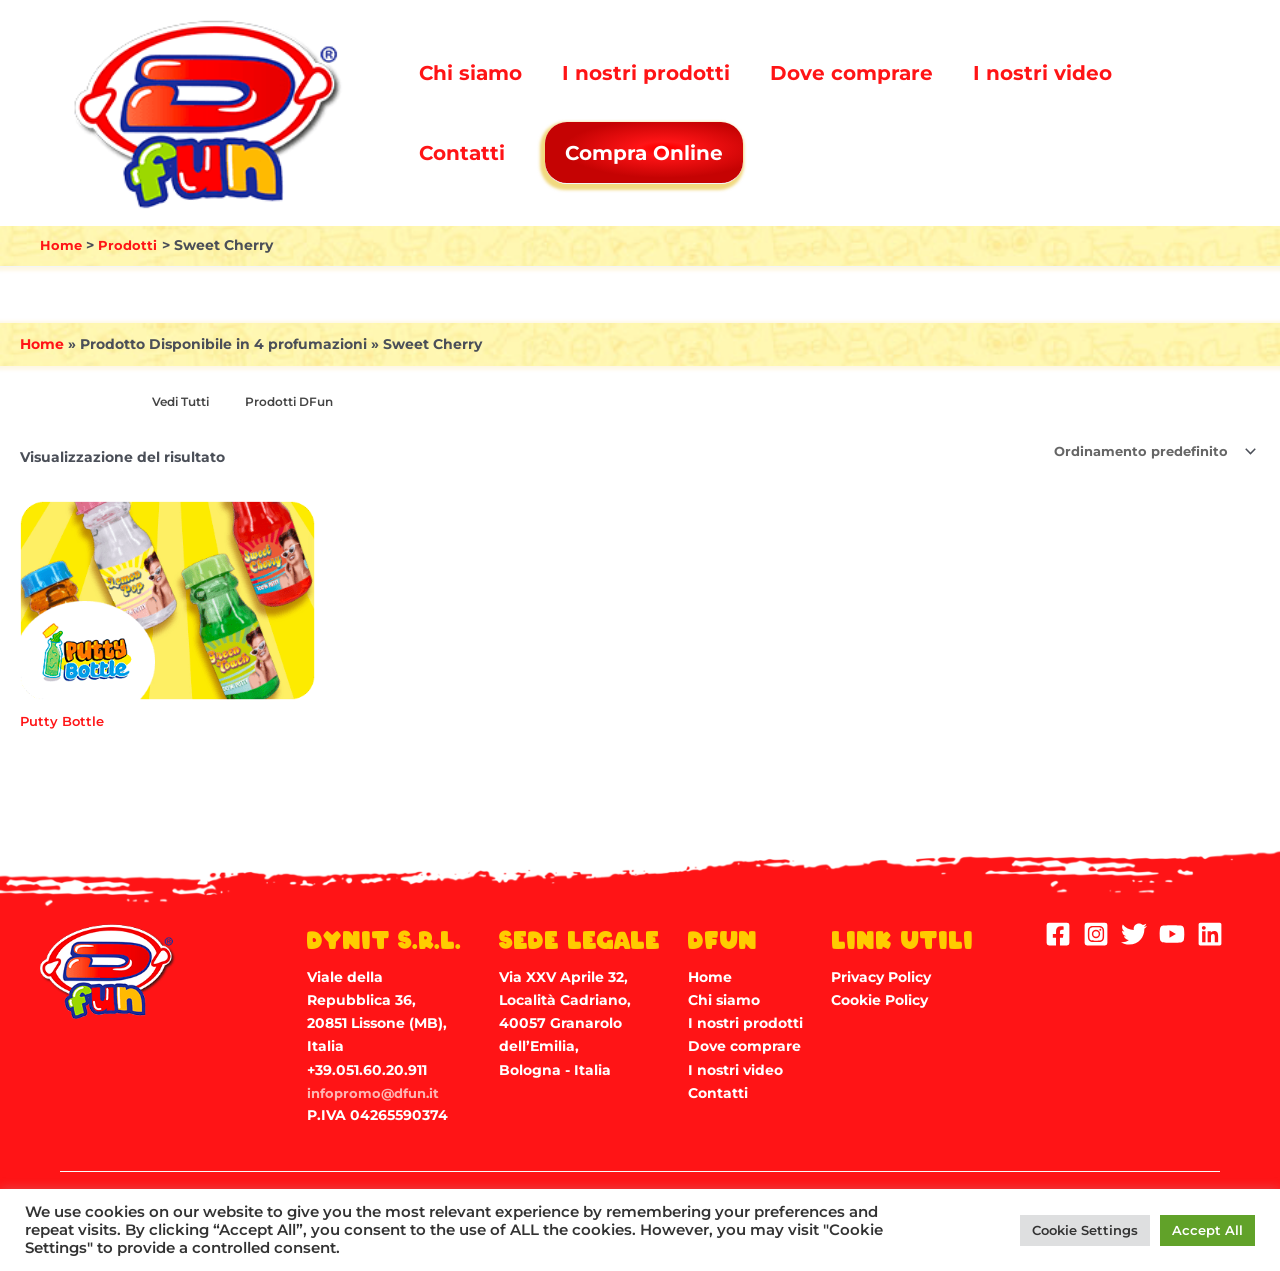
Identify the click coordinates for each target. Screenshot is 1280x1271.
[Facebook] (1058, 933)
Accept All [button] (1207, 1230)
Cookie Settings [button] (1085, 1230)
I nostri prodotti (646, 73)
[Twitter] (1134, 933)
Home (42, 344)
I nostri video (1042, 73)
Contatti (462, 153)
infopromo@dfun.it (377, 1092)
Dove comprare (851, 73)
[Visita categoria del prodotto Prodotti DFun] (299, 403)
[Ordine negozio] (1146, 452)
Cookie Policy (879, 999)
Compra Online (646, 153)
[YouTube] (1172, 933)
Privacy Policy (881, 976)
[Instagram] (1096, 933)
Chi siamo (470, 73)
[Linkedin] (1210, 933)
